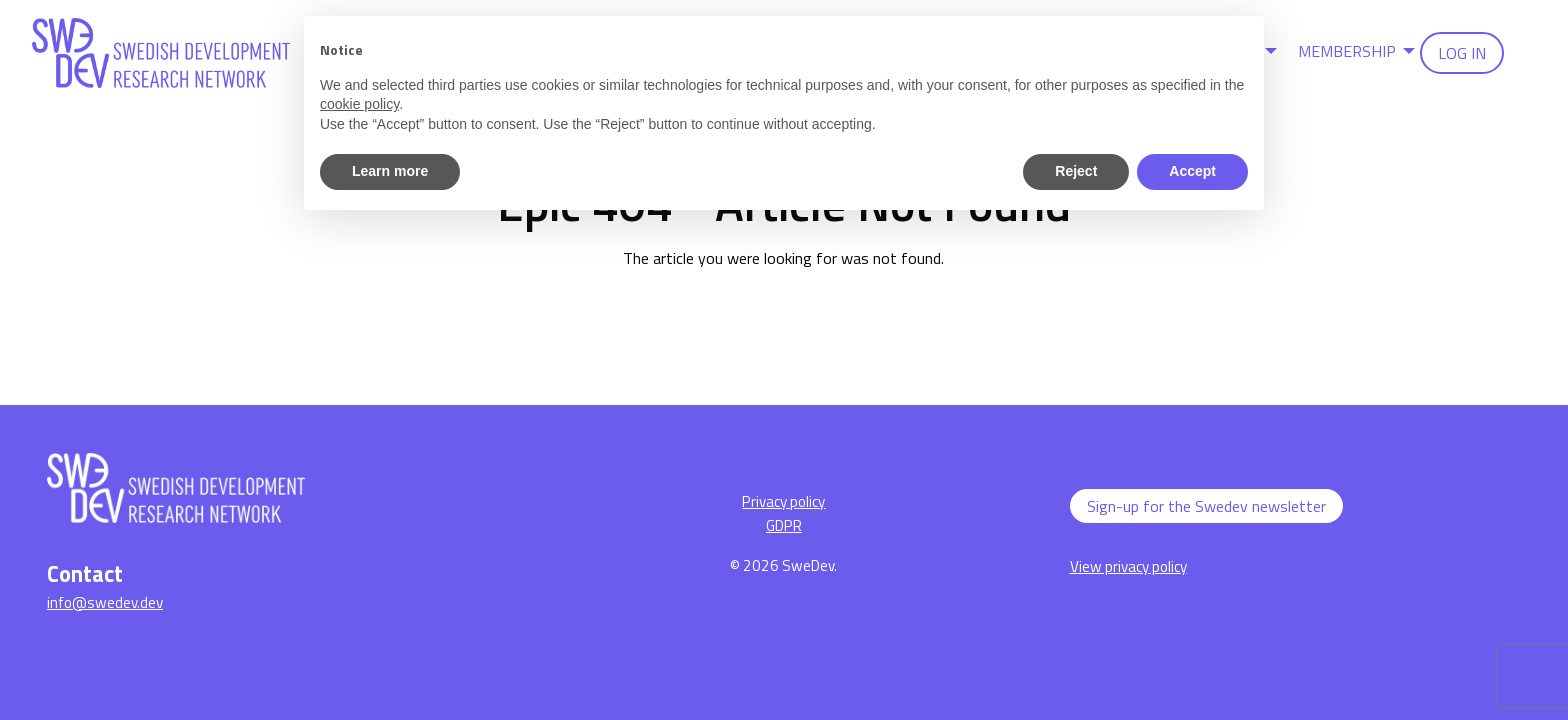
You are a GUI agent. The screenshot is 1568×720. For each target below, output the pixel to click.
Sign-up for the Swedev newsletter (1206, 506)
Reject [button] (1076, 171)
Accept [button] (1192, 171)
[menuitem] (1351, 53)
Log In (1462, 53)
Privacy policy (783, 501)
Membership (1347, 51)
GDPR (784, 525)
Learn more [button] (390, 171)
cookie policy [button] (359, 104)
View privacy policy (1128, 566)
